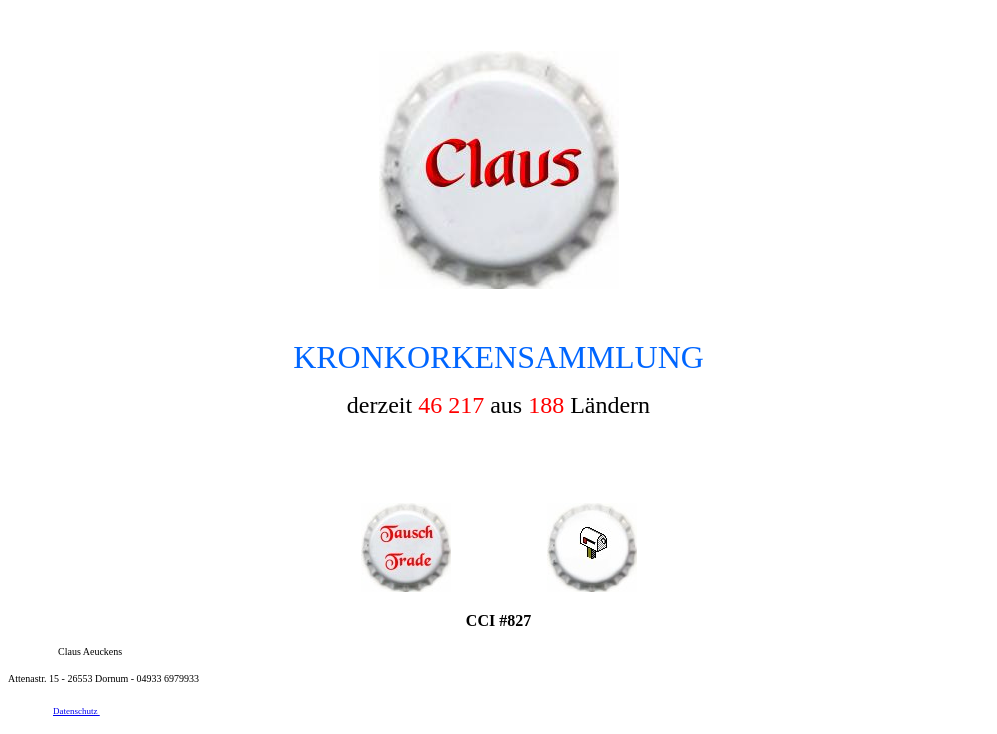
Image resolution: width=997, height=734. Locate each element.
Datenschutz (76, 711)
